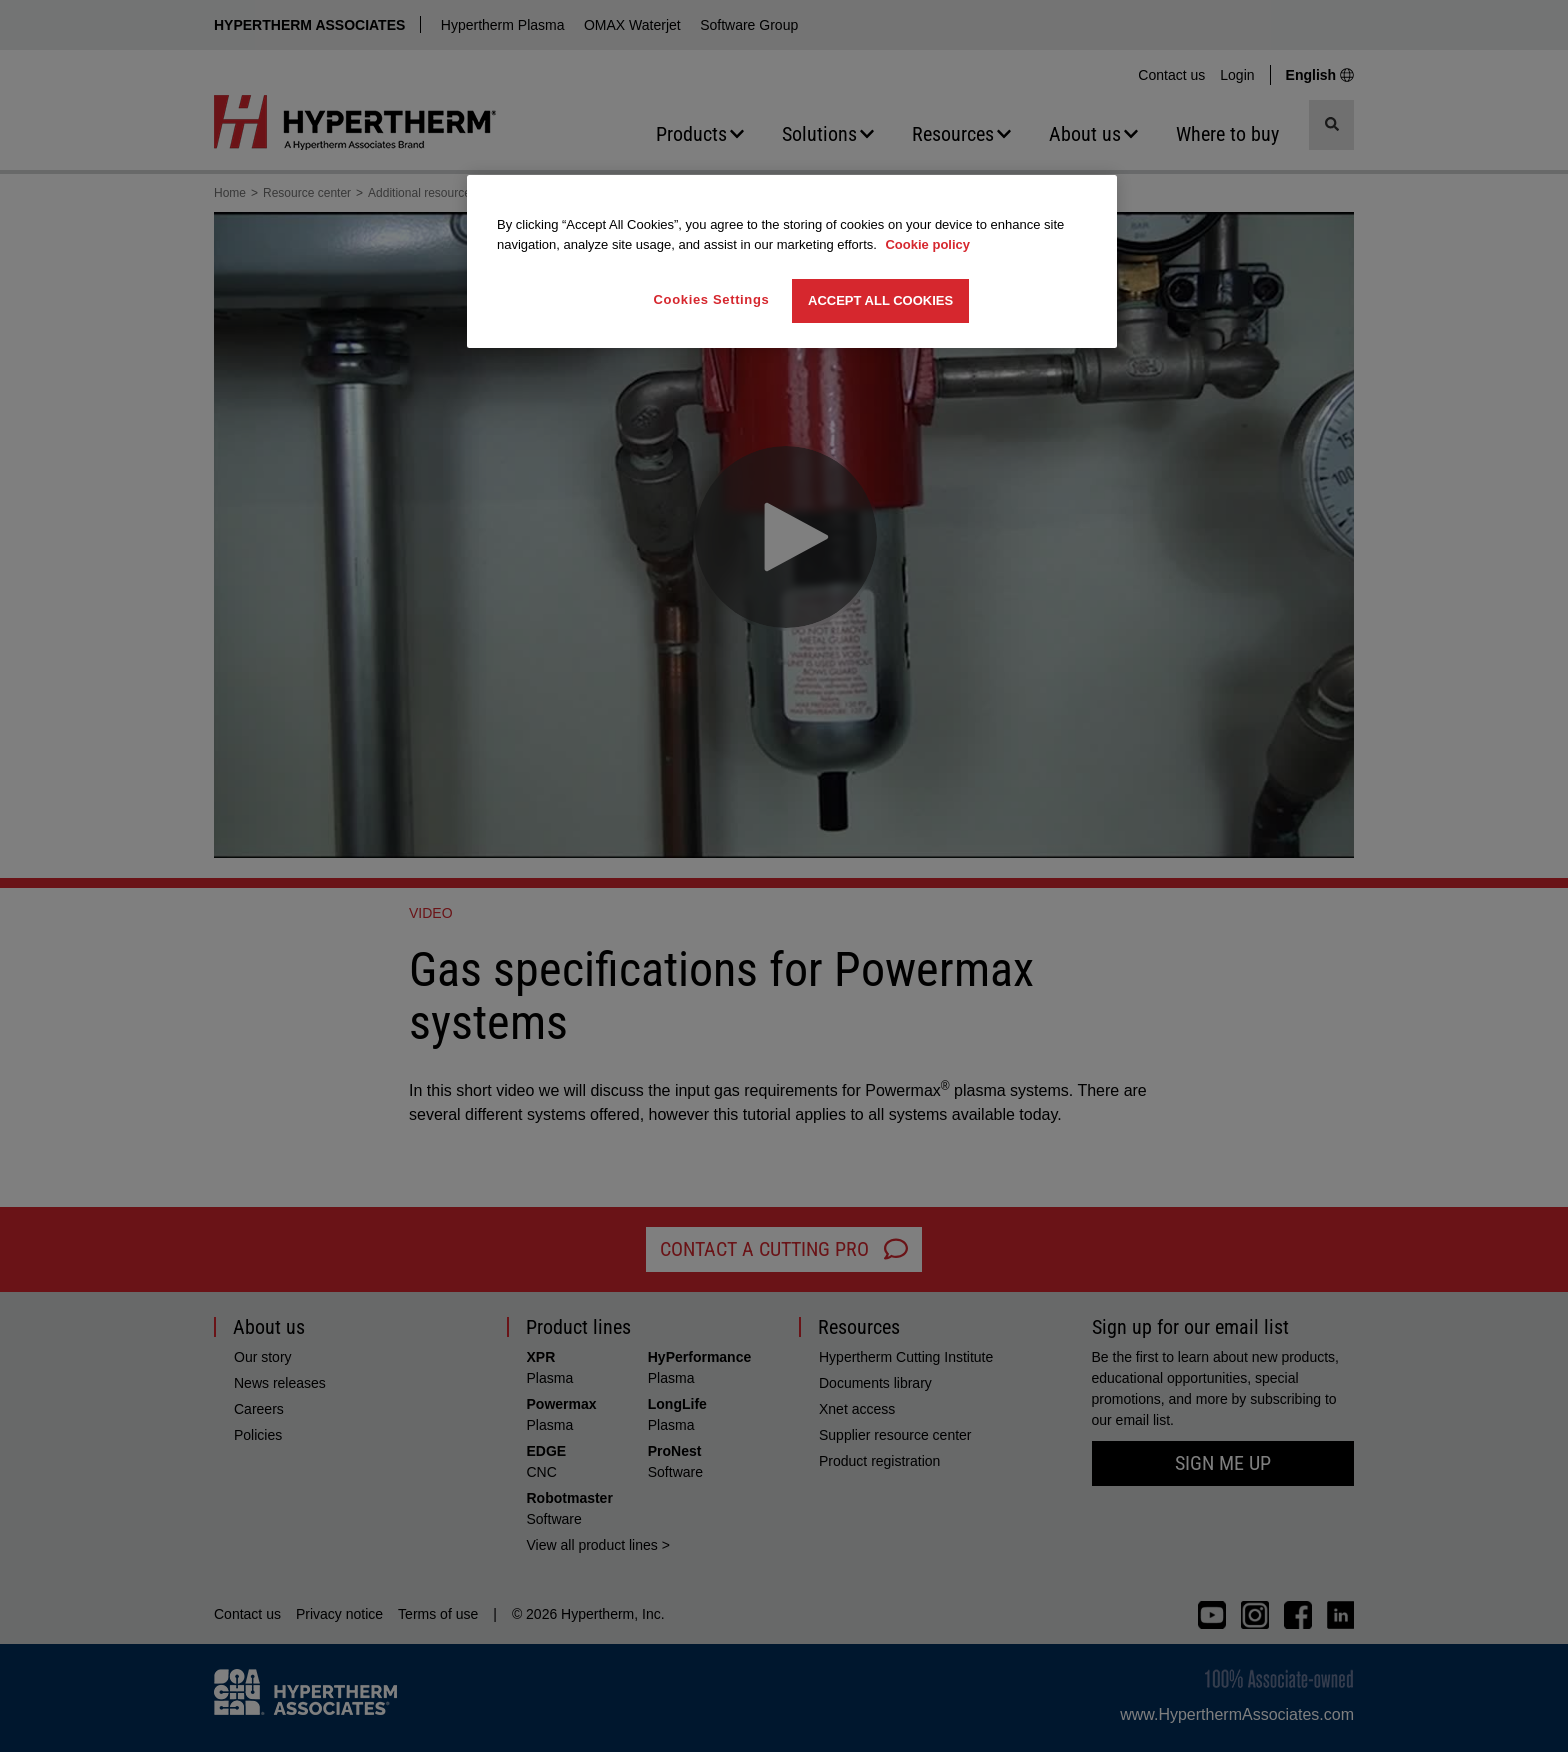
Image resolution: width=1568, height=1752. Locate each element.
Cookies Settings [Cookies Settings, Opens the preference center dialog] (712, 299)
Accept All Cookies (880, 300)
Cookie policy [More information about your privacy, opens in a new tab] (927, 244)
